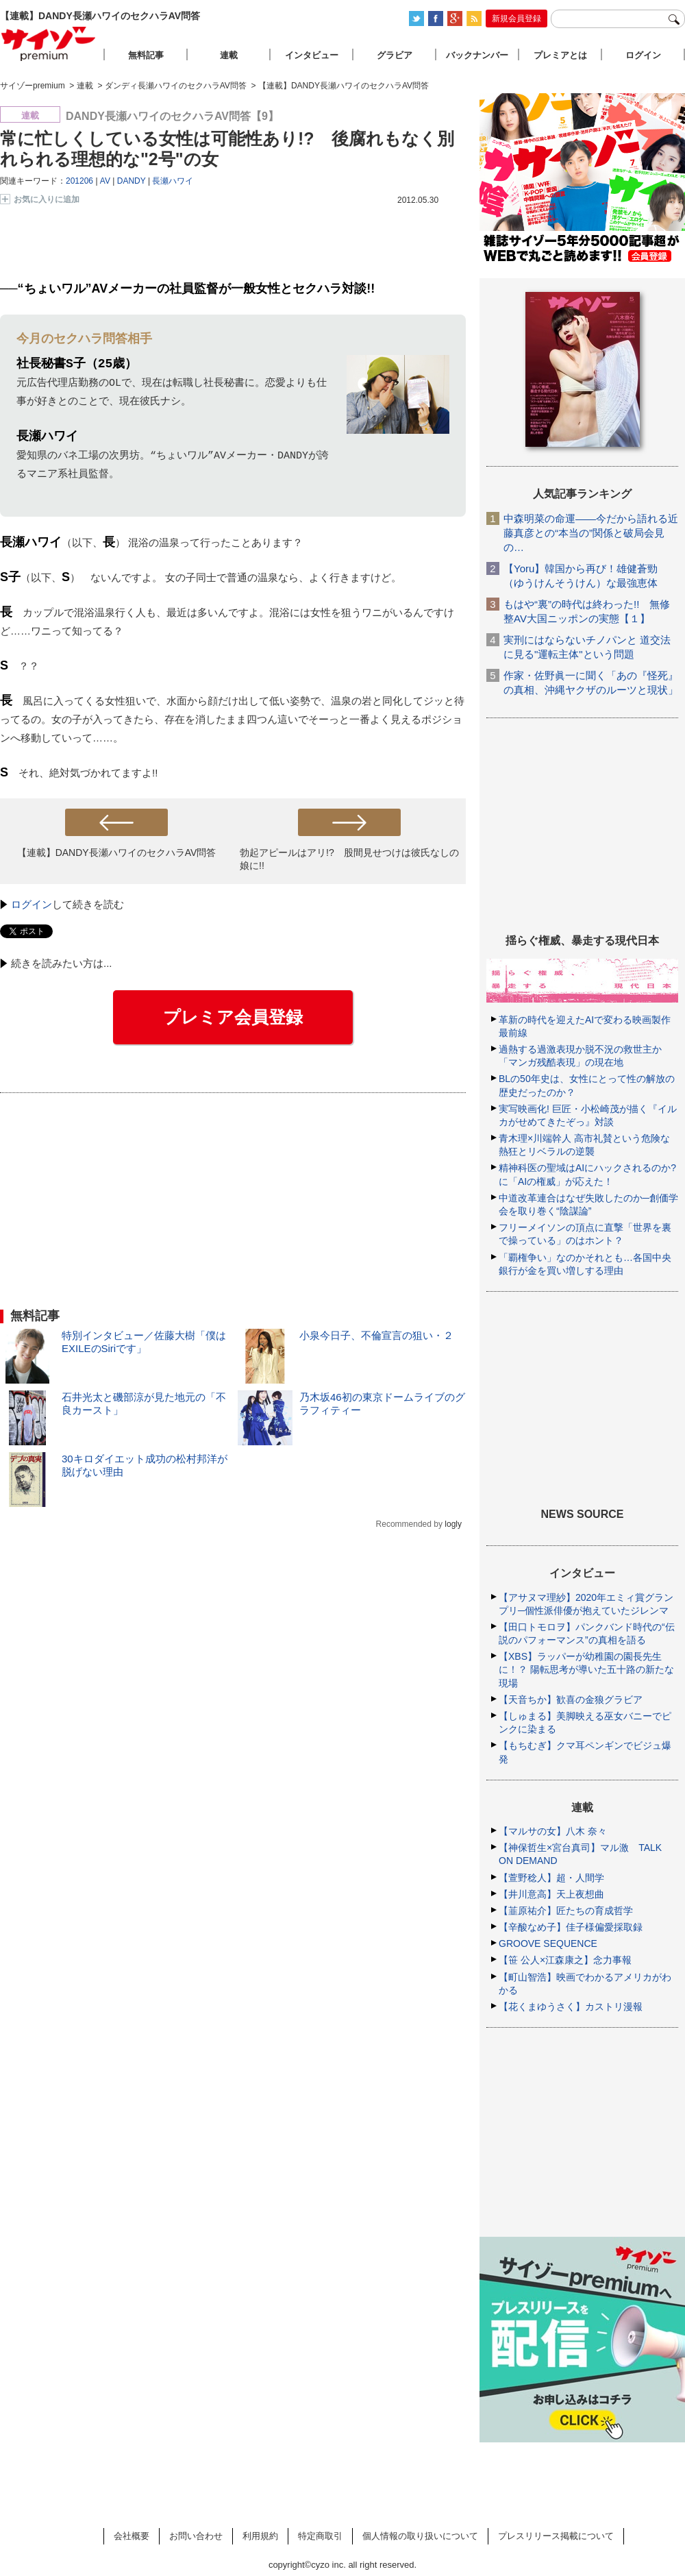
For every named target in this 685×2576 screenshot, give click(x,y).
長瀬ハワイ (172, 181)
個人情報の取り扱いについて (420, 2536)
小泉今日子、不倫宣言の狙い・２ (376, 1335)
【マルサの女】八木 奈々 (553, 1831)
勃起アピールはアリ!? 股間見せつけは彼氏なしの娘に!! (349, 859)
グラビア (394, 55)
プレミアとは (560, 55)
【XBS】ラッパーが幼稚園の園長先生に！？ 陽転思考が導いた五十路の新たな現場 (586, 1669)
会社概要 (131, 2536)
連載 (229, 55)
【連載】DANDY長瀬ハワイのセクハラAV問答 (116, 852)
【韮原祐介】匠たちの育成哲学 (566, 1910)
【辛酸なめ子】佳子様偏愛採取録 (571, 1927)
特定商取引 (320, 2536)
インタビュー (311, 55)
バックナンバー (477, 55)
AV (105, 181)
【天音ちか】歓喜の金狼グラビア (571, 1699)
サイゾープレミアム (48, 43)
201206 (79, 181)
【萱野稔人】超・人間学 (551, 1877)
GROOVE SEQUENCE (548, 1943)
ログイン (31, 904)
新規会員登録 (516, 18)
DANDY (131, 181)
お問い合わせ (196, 2536)
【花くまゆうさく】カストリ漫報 (571, 2006)
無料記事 (146, 55)
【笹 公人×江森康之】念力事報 (565, 1959)
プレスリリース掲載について (556, 2536)
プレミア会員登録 (233, 1017)
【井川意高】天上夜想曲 (551, 1894)
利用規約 (260, 2536)
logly (453, 1524)
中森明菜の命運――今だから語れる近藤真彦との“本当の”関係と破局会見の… (590, 533)
